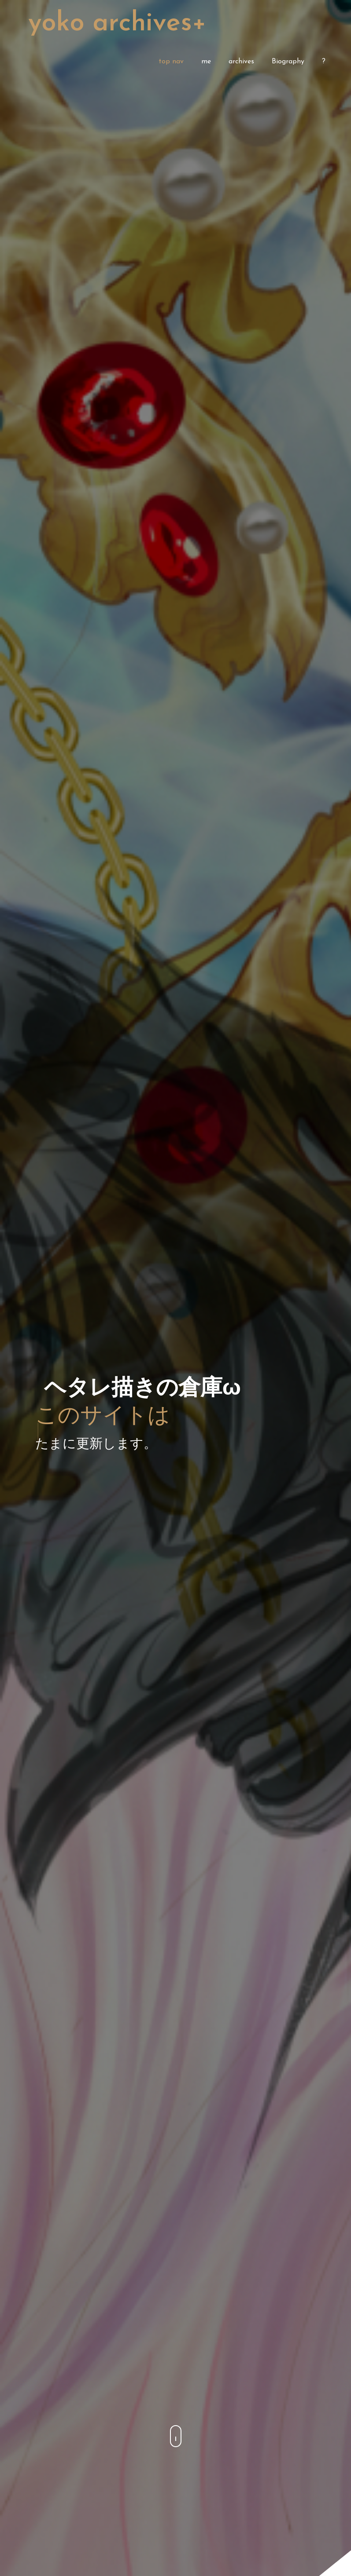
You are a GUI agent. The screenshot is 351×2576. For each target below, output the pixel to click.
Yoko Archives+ (117, 24)
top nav (171, 61)
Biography (288, 61)
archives (241, 61)
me (206, 61)
